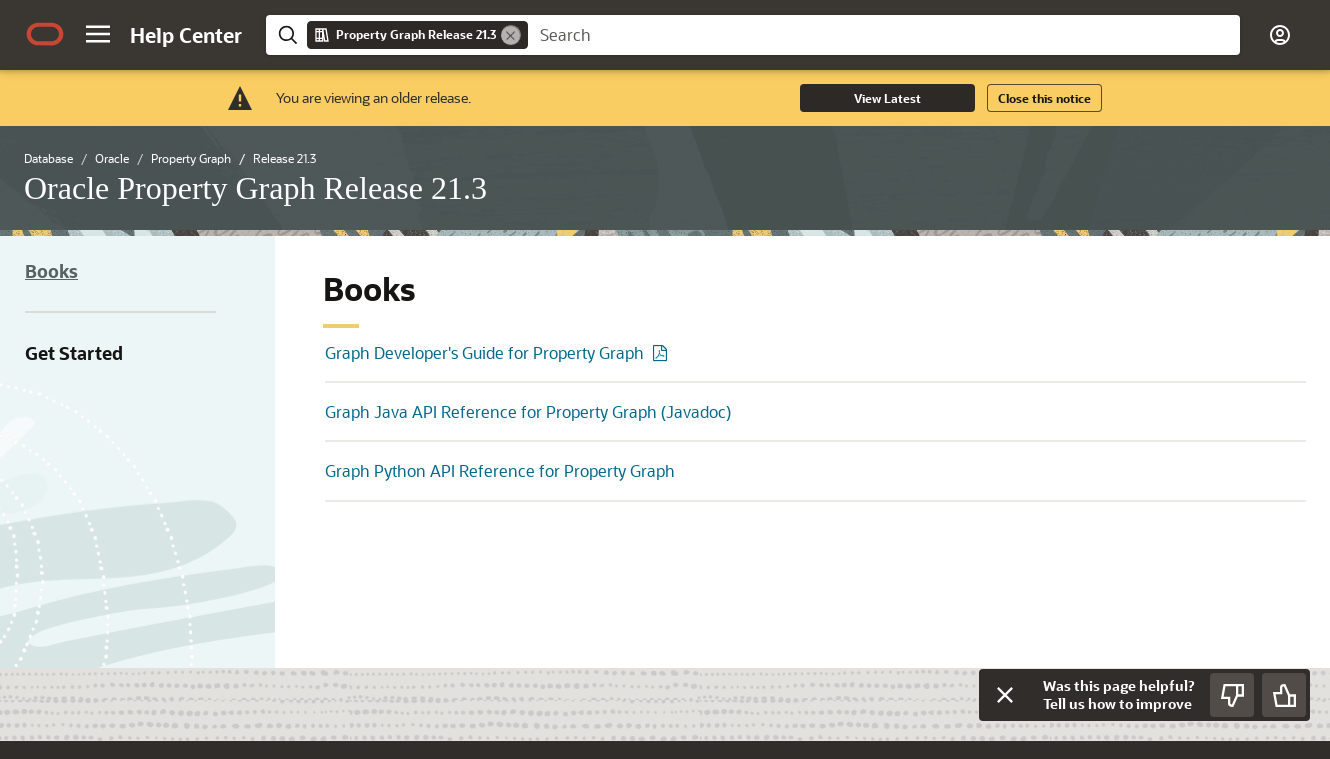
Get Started (74, 353)
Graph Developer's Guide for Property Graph (484, 352)
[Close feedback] (1005, 695)
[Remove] (511, 35)
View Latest (887, 98)
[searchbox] (884, 35)
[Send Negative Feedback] (1232, 695)
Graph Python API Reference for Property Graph (500, 470)
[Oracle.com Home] (45, 34)
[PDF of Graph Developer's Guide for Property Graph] (663, 352)
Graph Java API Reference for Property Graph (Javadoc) (528, 411)
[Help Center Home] (186, 35)
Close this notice (1044, 98)
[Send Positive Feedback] (1284, 695)
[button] (98, 34)
